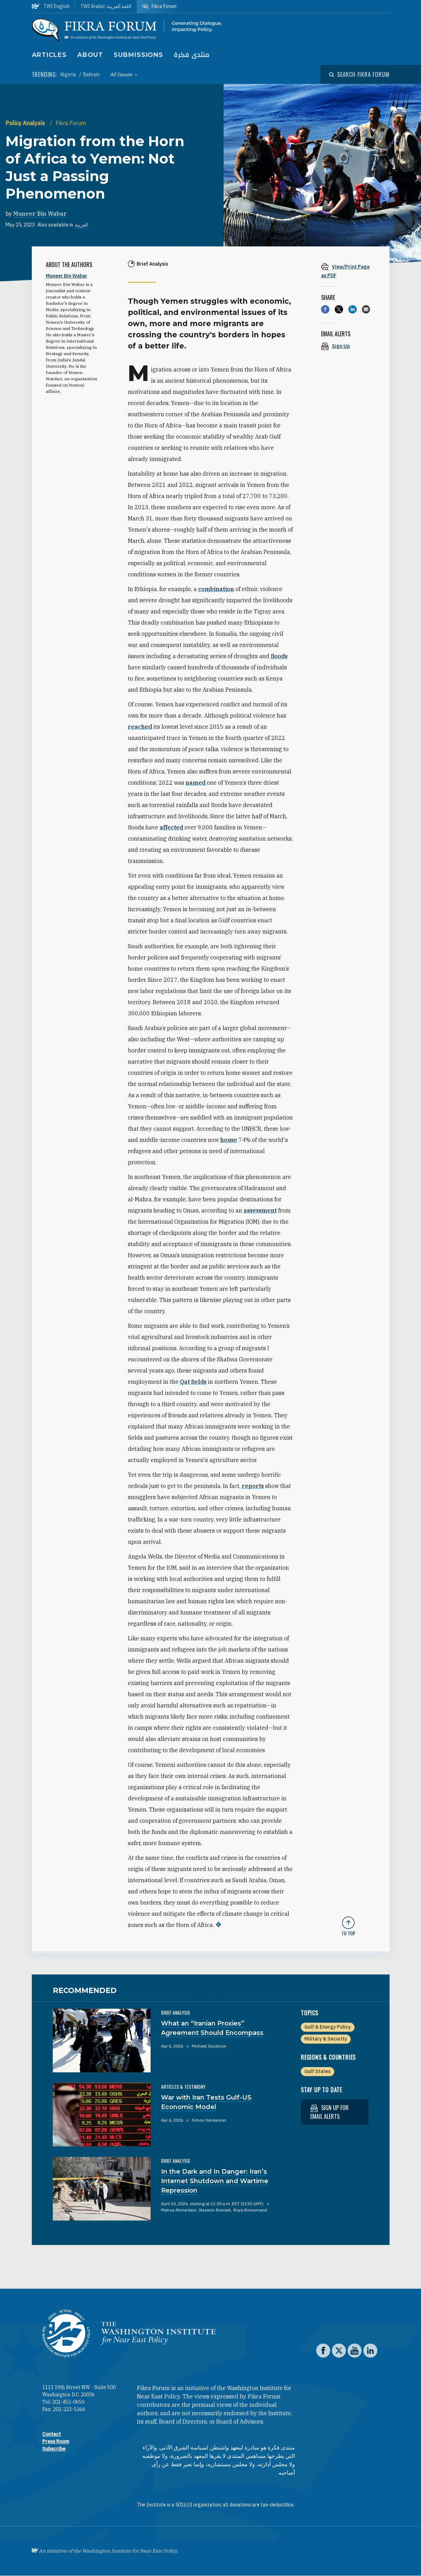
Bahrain (91, 74)
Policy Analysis (26, 123)
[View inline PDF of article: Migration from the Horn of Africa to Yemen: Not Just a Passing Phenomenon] (348, 270)
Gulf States (317, 2071)
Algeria (68, 74)
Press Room (55, 2441)
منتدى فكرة (192, 54)
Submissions (138, 55)
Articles (49, 55)
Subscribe (53, 2449)
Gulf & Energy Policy (327, 2027)
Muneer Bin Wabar (40, 213)
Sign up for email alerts (329, 2112)
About (90, 55)
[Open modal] (359, 74)
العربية (81, 225)
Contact (51, 2434)
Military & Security (325, 2039)
